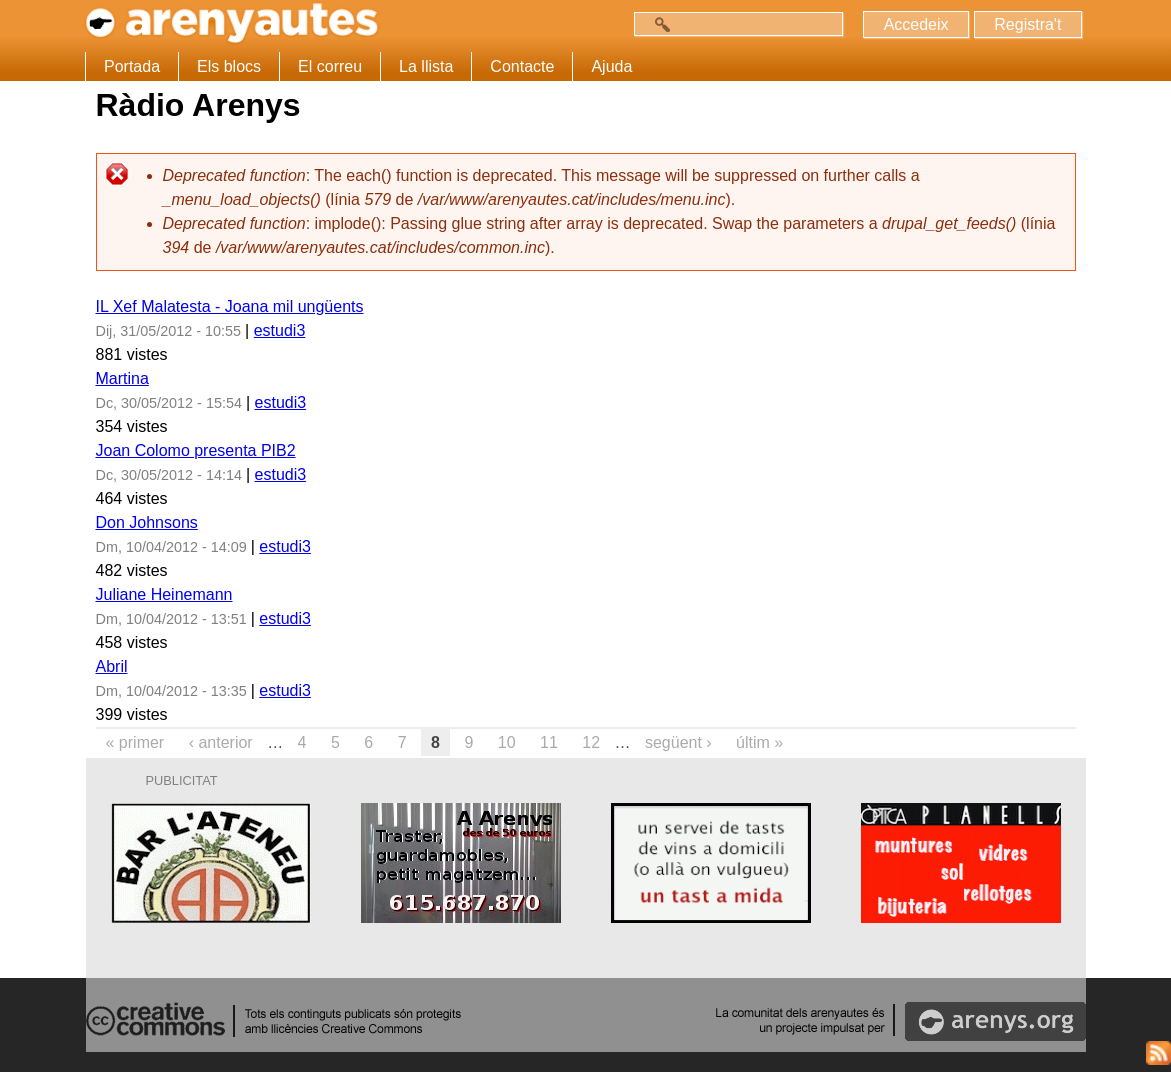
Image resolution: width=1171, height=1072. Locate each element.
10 (507, 742)
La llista (426, 66)
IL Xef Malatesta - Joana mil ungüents (230, 306)
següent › (678, 742)
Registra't (1027, 24)
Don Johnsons (147, 522)
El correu (330, 66)
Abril (112, 666)
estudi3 (280, 330)
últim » (759, 742)
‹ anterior (221, 742)
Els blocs (229, 66)
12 (591, 742)
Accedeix (915, 24)
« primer (135, 742)
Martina (122, 378)
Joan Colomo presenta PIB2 (196, 450)
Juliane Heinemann (164, 594)
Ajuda (611, 66)
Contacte (522, 66)
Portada (132, 66)
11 (549, 742)
